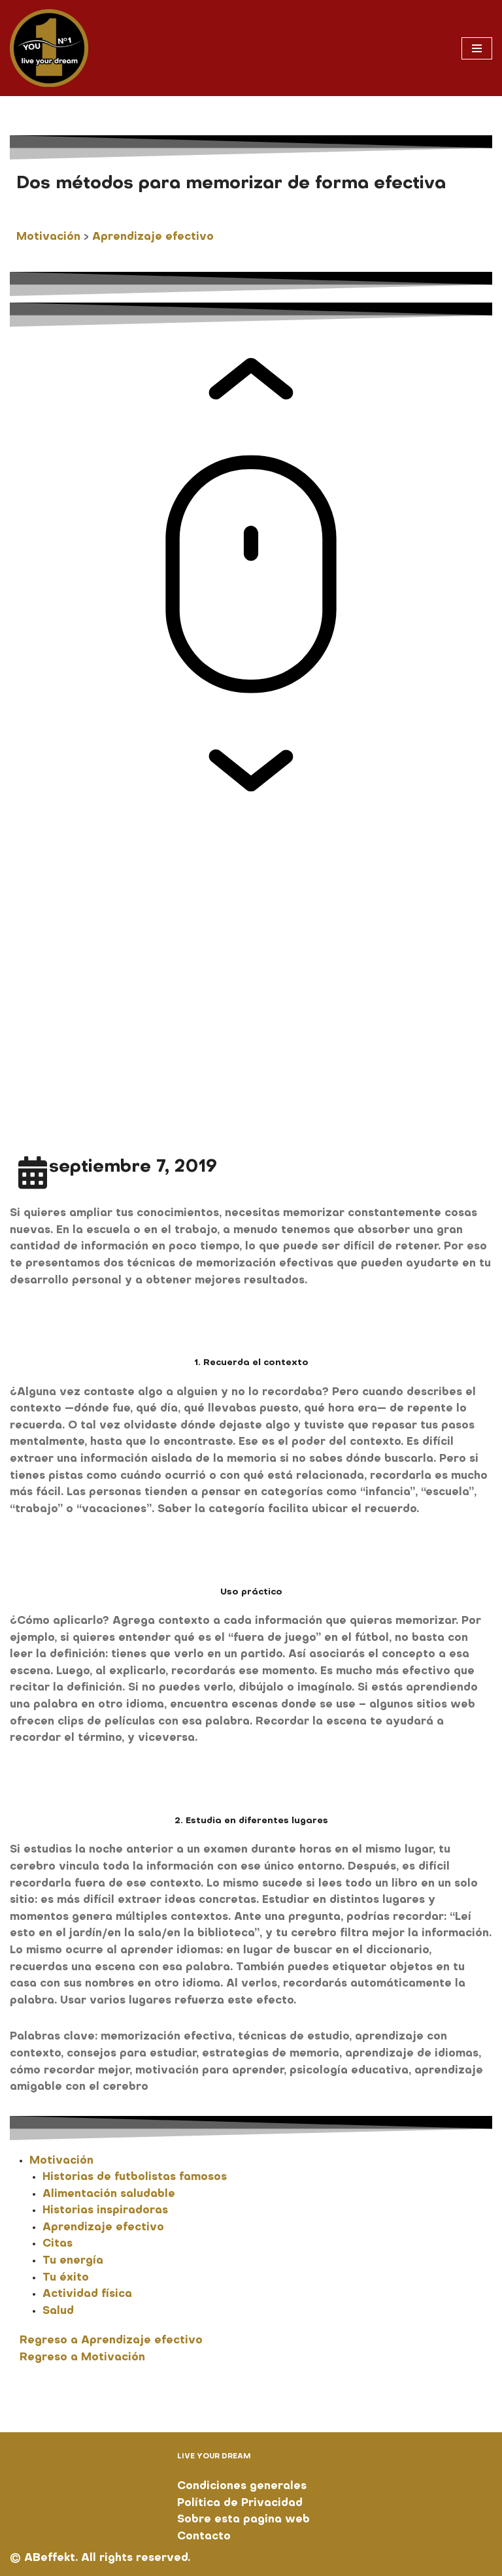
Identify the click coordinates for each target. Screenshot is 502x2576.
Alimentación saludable (108, 2194)
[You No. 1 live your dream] (49, 48)
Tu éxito (65, 2278)
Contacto (204, 2537)
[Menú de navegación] (476, 48)
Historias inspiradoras (105, 2210)
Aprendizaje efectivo (153, 237)
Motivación (48, 237)
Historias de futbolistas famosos (134, 2177)
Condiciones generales (242, 2486)
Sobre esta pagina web (243, 2520)
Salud (58, 2311)
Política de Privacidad (240, 2503)
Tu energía (72, 2261)
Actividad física (87, 2294)
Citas (57, 2244)
